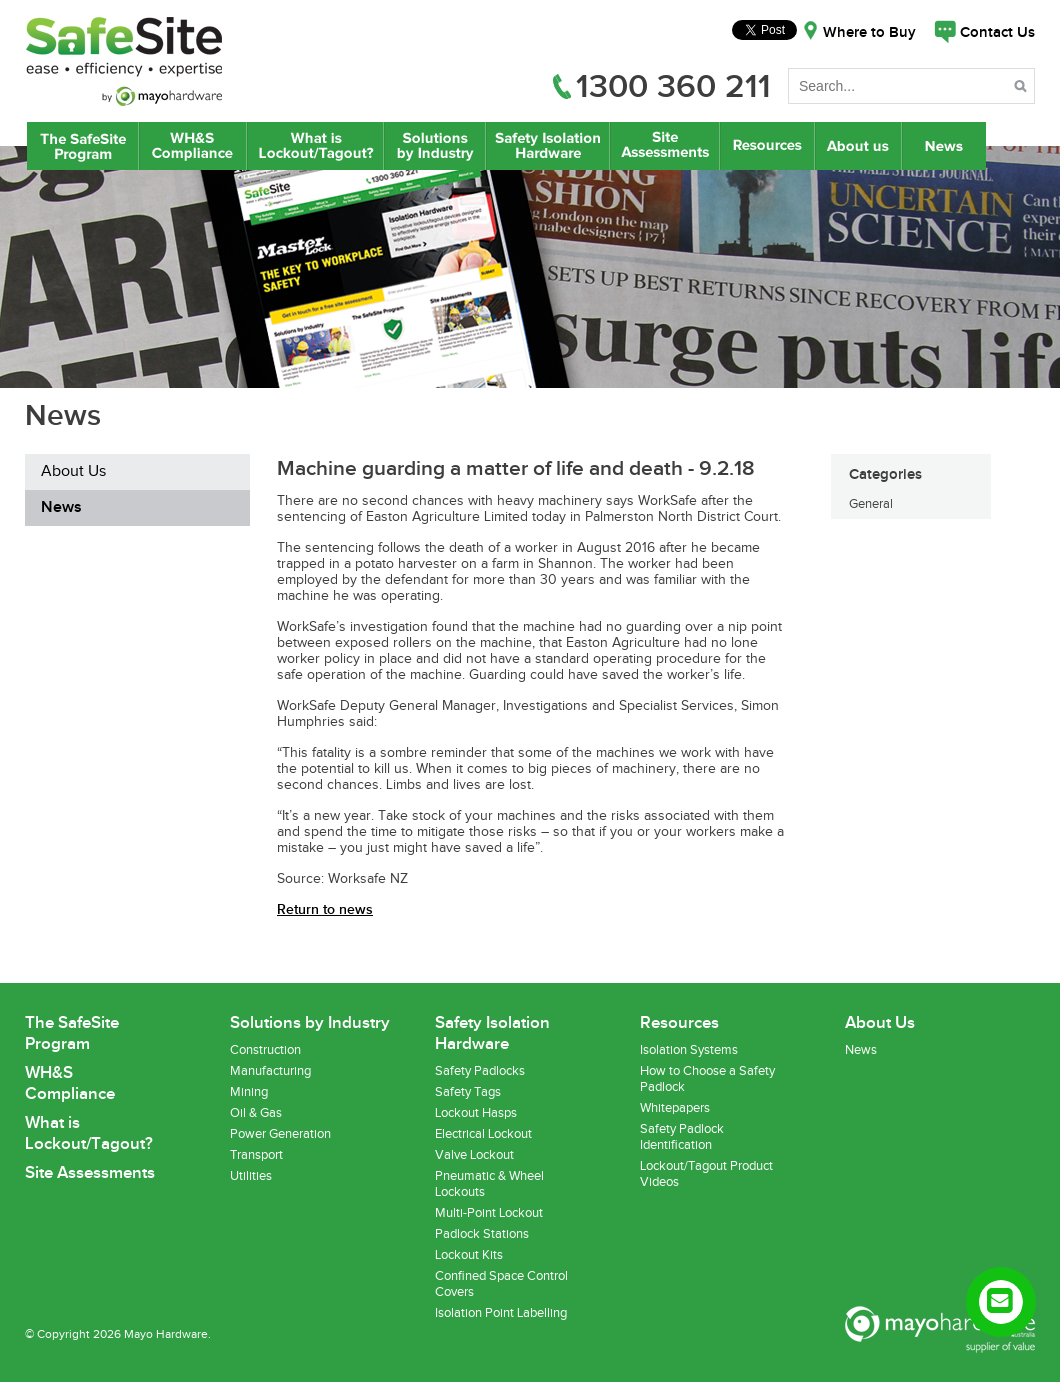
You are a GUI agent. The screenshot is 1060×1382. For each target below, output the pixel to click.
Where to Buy (869, 33)
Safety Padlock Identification (682, 1137)
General (871, 504)
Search (1022, 89)
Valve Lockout (474, 1155)
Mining (249, 1092)
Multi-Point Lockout (489, 1213)
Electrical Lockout (483, 1134)
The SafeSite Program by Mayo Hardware (83, 146)
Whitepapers (675, 1108)
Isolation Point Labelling (501, 1313)
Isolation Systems (689, 1050)
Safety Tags (468, 1092)
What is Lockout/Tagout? (315, 146)
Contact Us (997, 33)
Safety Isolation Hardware (547, 146)
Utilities (251, 1176)
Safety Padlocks (480, 1071)
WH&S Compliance (193, 146)
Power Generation (280, 1134)
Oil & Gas (256, 1113)
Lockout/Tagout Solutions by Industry (435, 146)
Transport (256, 1155)
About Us (859, 146)
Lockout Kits (469, 1255)
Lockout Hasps (476, 1113)
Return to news (325, 909)
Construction (265, 1050)
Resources (767, 146)
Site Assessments (664, 146)
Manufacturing (270, 1071)
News (946, 146)
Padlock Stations (482, 1234)
